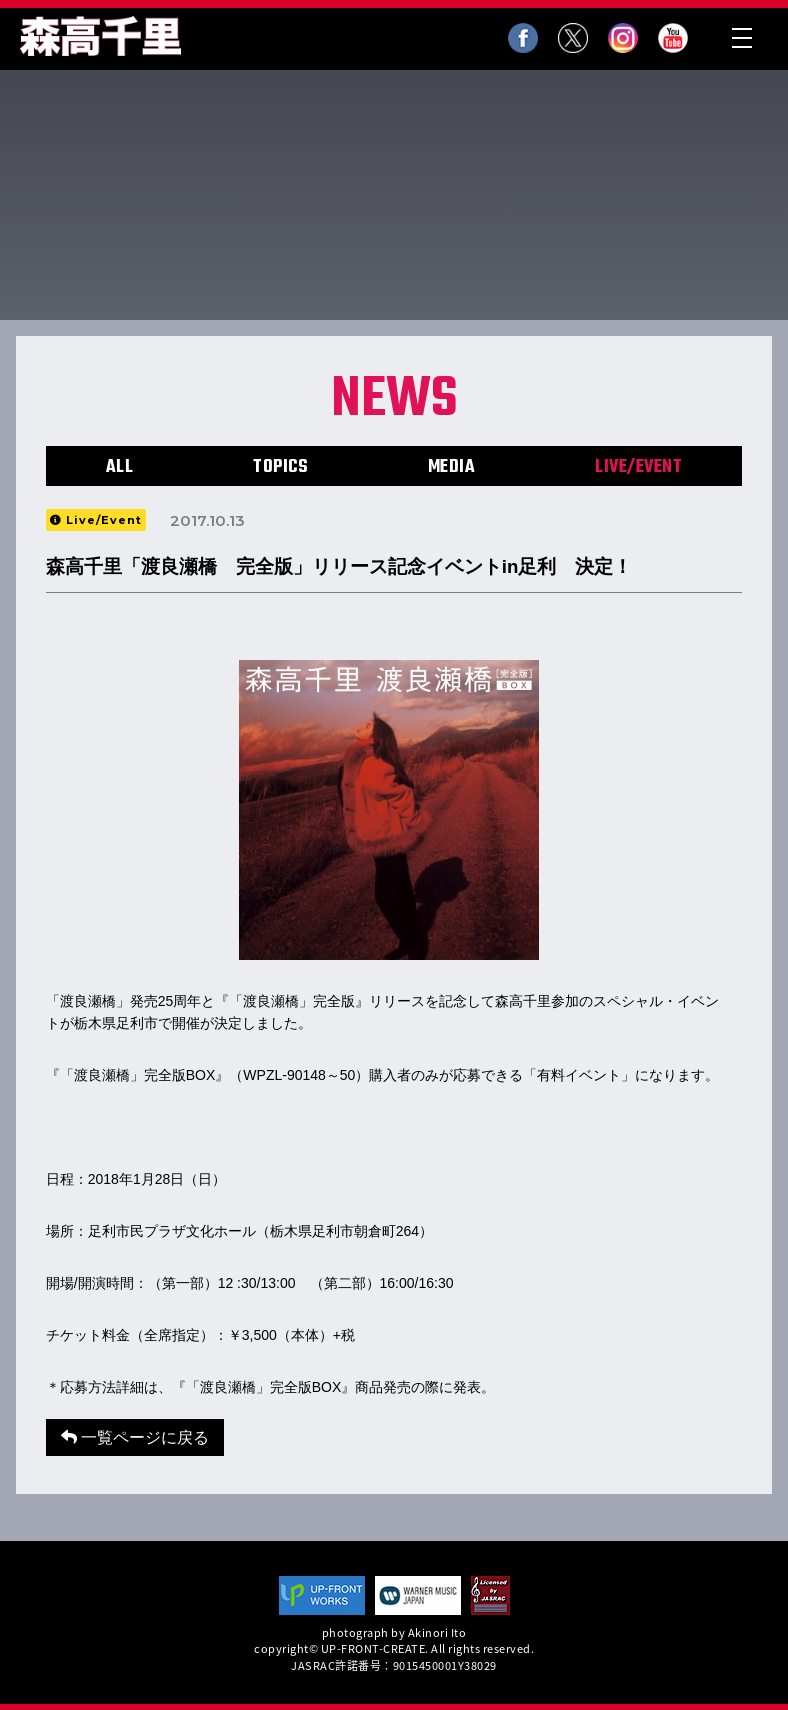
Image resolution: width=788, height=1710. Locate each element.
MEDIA (452, 467)
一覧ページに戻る (135, 1437)
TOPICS (280, 467)
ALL (120, 467)
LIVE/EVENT (638, 467)
